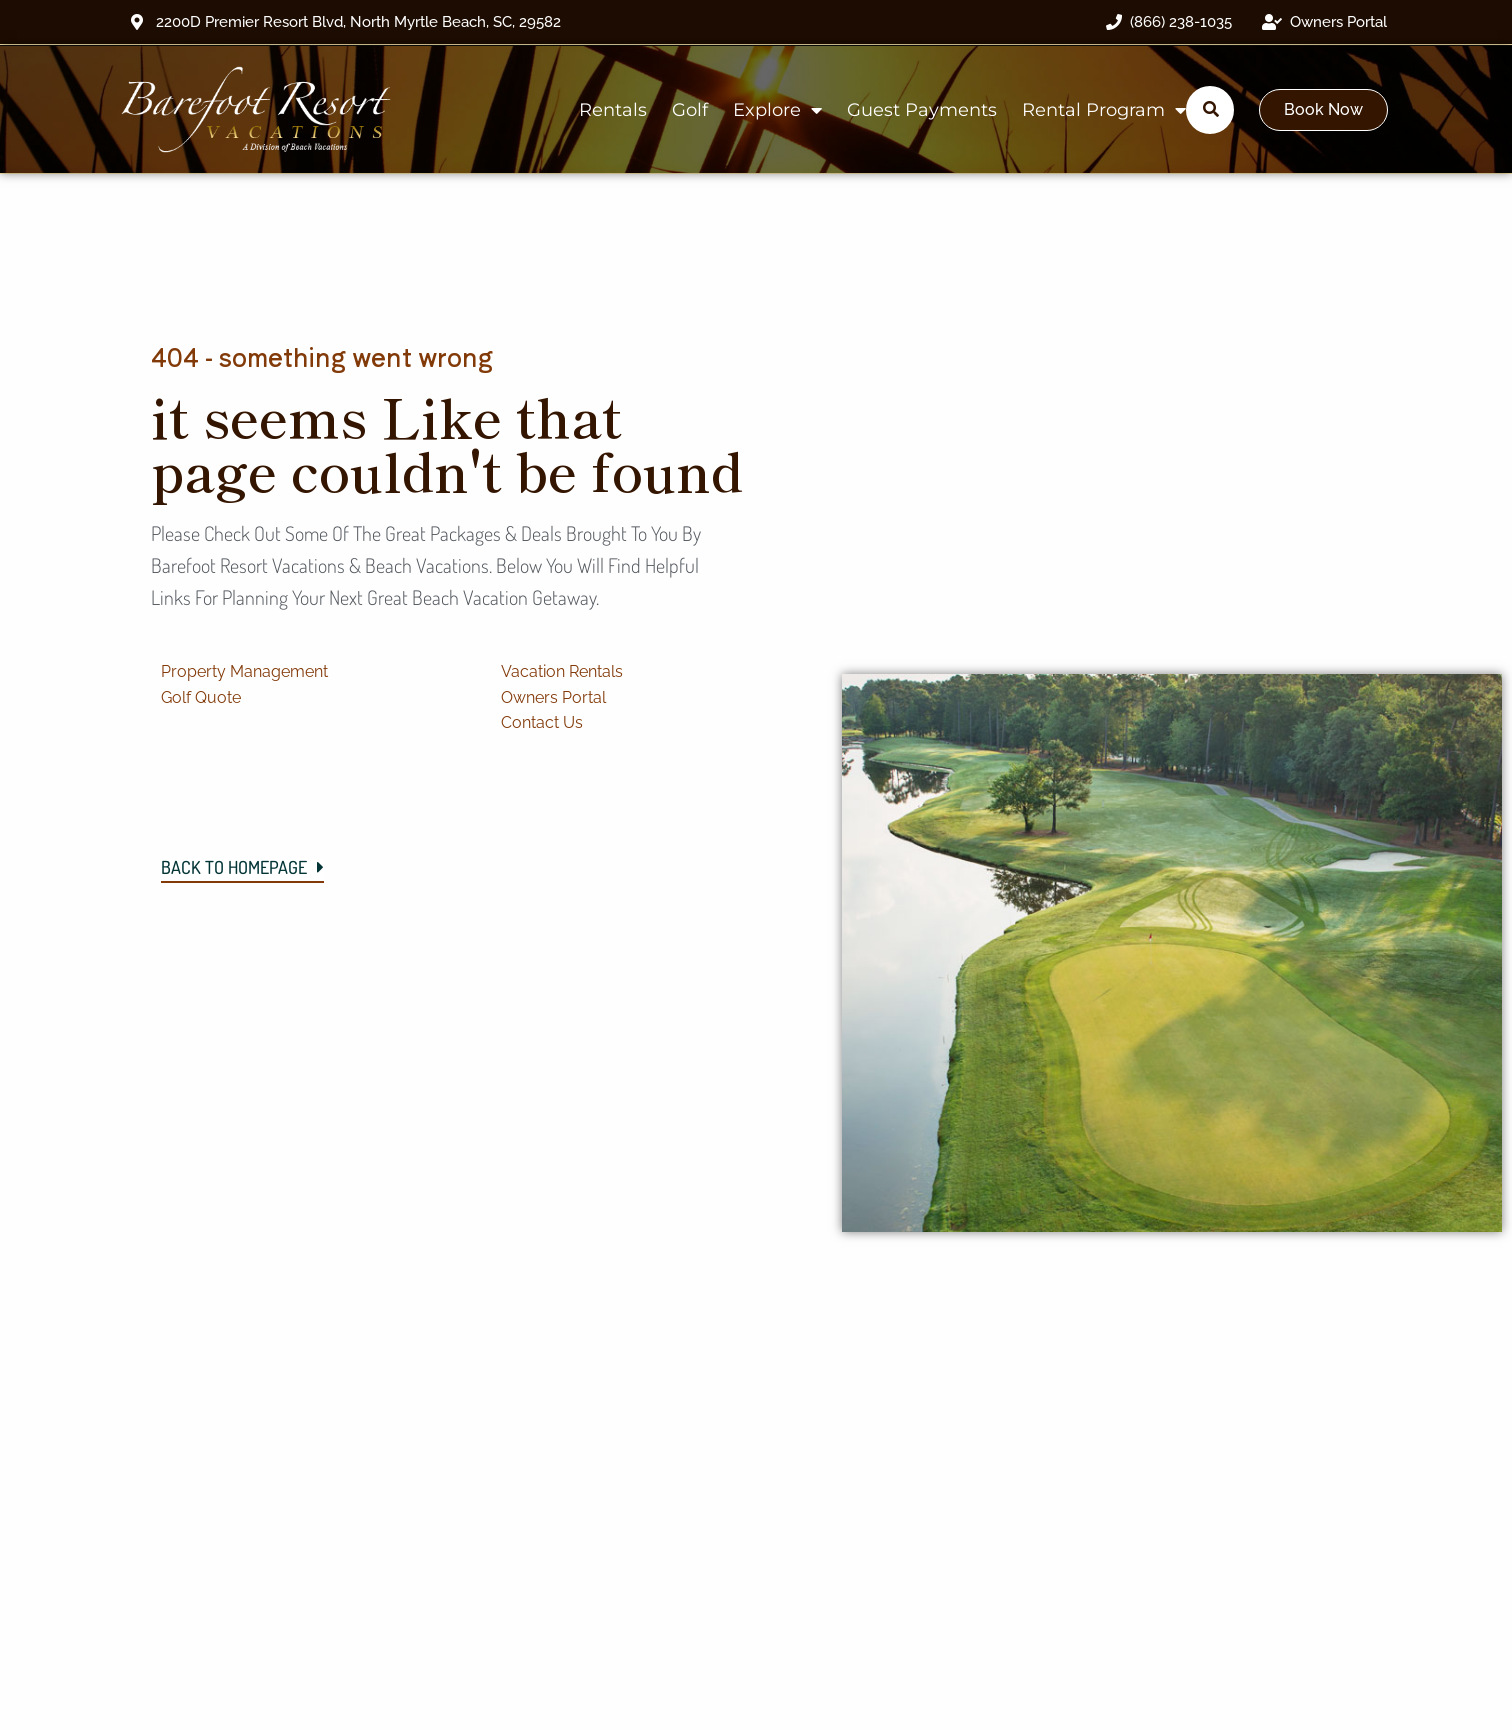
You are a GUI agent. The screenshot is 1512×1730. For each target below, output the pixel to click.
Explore (777, 110)
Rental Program (1104, 110)
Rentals (613, 110)
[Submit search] (1211, 109)
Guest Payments (922, 110)
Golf (690, 110)
